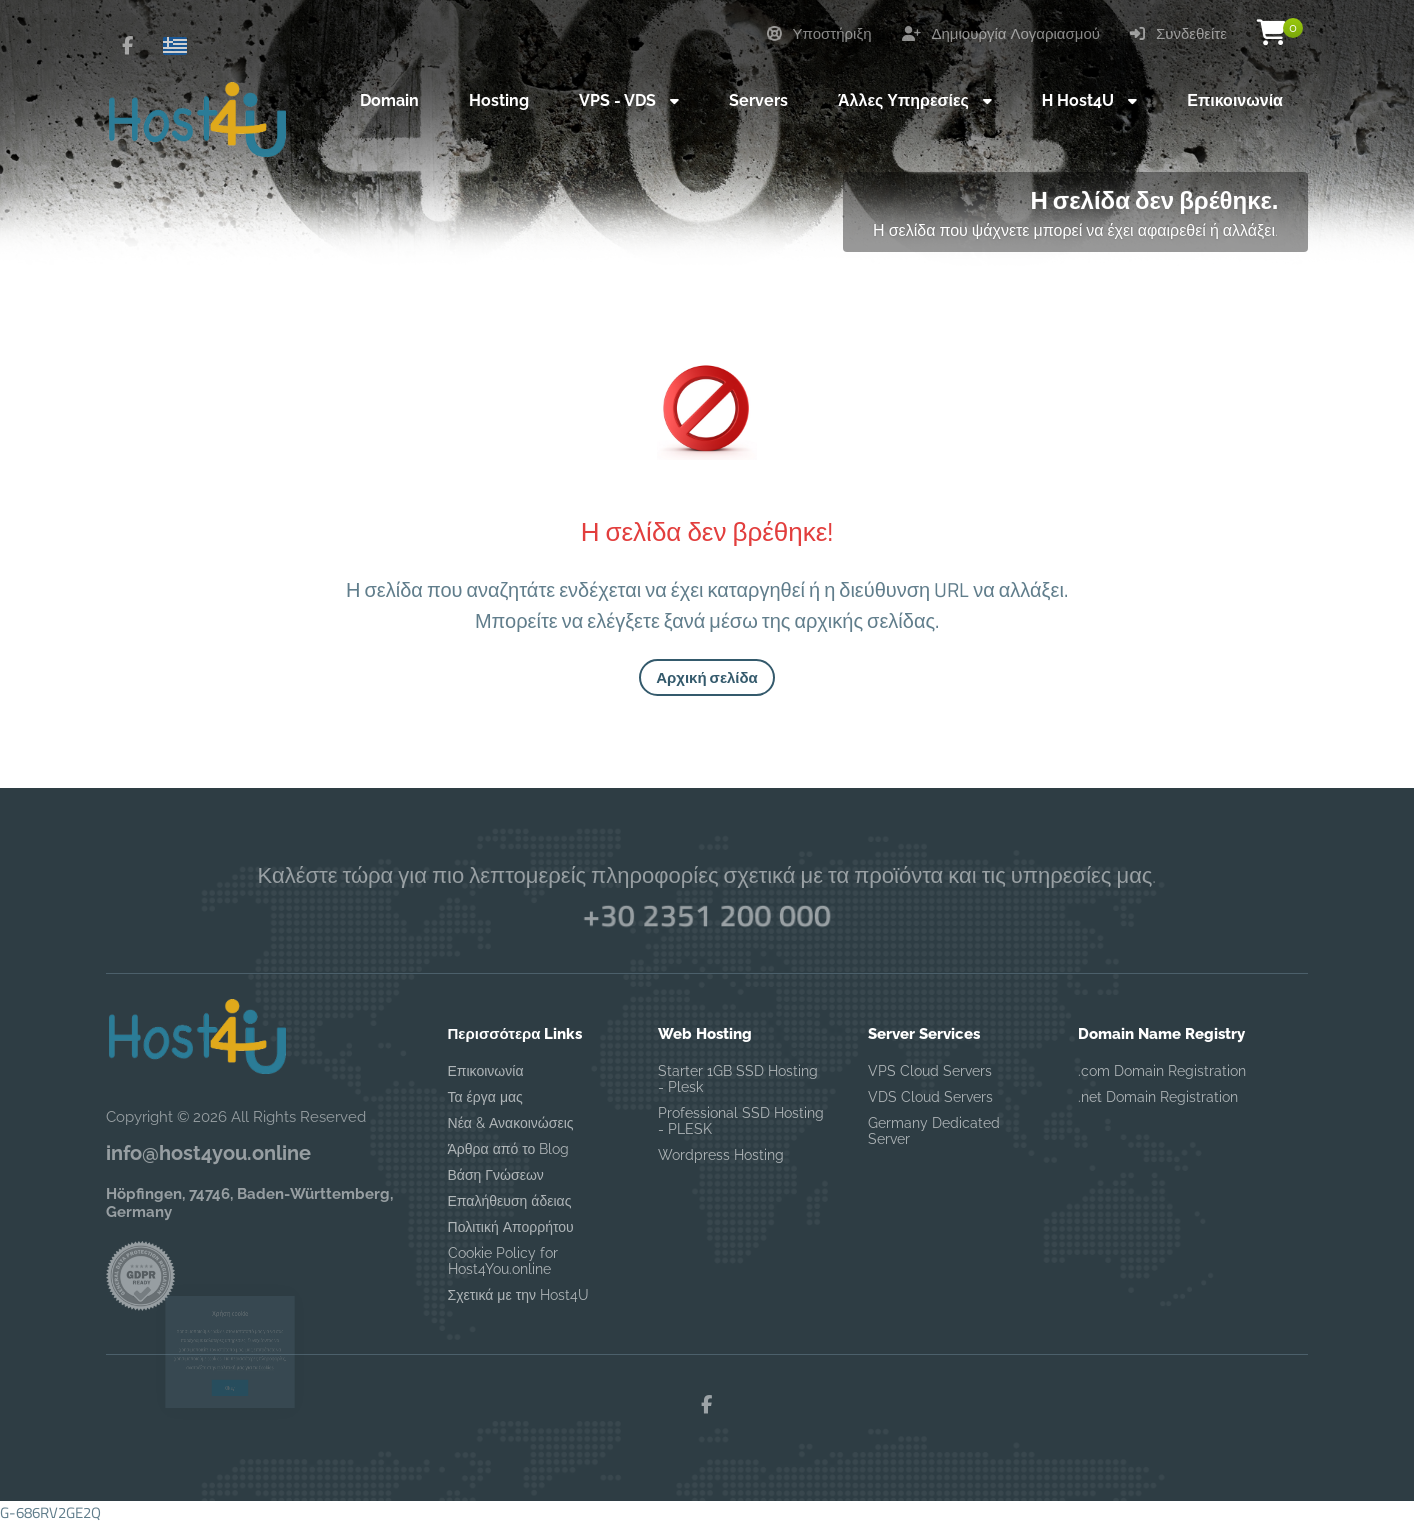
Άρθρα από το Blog (509, 1149)
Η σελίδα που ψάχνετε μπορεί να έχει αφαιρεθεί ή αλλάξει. (1075, 230)
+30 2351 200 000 (707, 915)
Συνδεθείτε (1178, 34)
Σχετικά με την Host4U (518, 1295)
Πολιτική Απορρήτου (511, 1227)
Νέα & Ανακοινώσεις (511, 1123)
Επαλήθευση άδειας (510, 1201)
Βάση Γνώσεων (496, 1175)
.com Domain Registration (1162, 1071)
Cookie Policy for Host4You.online (503, 1261)
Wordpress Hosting (721, 1155)
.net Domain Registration (1158, 1097)
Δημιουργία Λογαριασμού (1001, 34)
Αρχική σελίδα (707, 677)
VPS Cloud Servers (930, 1071)
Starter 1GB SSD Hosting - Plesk (738, 1079)
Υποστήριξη (819, 34)
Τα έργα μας (485, 1097)
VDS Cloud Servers (930, 1097)
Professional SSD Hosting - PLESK (741, 1121)
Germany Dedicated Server (934, 1131)
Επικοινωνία (486, 1071)
